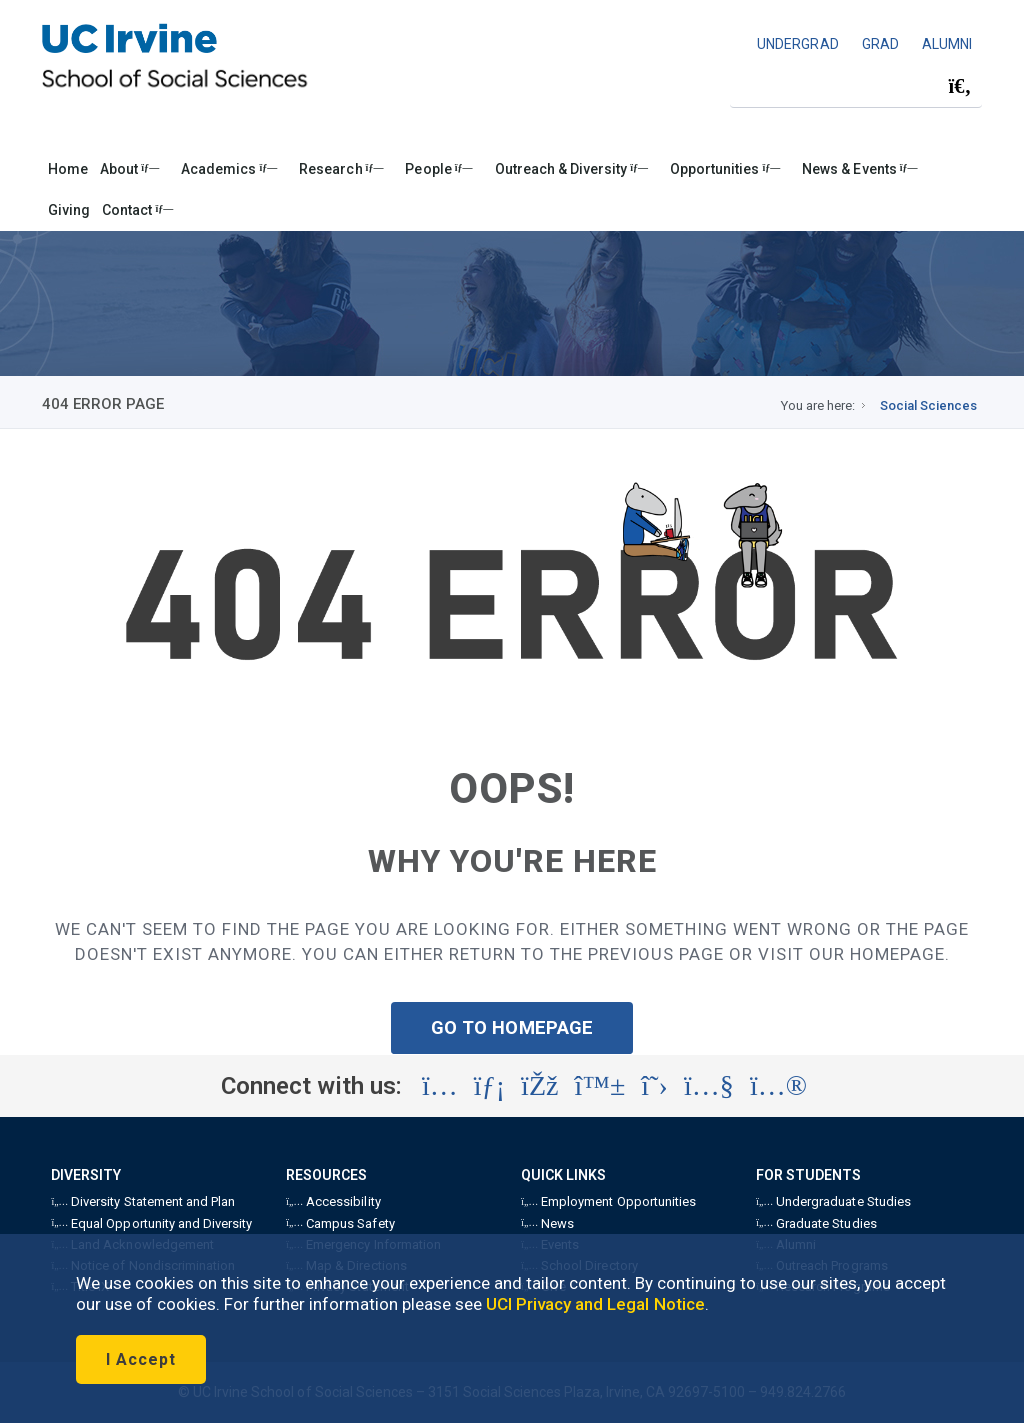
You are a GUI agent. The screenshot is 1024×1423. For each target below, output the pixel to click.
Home (68, 169)
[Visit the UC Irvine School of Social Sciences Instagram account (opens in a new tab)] (440, 1086)
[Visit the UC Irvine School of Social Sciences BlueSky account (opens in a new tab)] (600, 1086)
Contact (137, 210)
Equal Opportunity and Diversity (151, 1223)
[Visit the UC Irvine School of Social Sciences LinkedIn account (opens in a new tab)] (489, 1086)
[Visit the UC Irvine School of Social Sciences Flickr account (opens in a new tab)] (778, 1086)
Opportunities (725, 169)
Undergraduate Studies (833, 1201)
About (129, 169)
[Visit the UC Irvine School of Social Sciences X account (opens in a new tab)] (654, 1086)
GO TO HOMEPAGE (512, 1027)
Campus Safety (340, 1223)
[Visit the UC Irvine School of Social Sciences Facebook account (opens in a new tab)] (539, 1086)
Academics (229, 169)
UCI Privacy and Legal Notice (595, 1304)
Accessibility (333, 1201)
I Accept (141, 1359)
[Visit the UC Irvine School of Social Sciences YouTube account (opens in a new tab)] (709, 1086)
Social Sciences (928, 405)
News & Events (859, 169)
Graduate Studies (816, 1223)
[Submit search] (960, 87)
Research (341, 169)
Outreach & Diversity (571, 169)
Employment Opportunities (608, 1201)
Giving (69, 210)
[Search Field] (856, 86)
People (438, 169)
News (547, 1223)
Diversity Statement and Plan (143, 1201)
